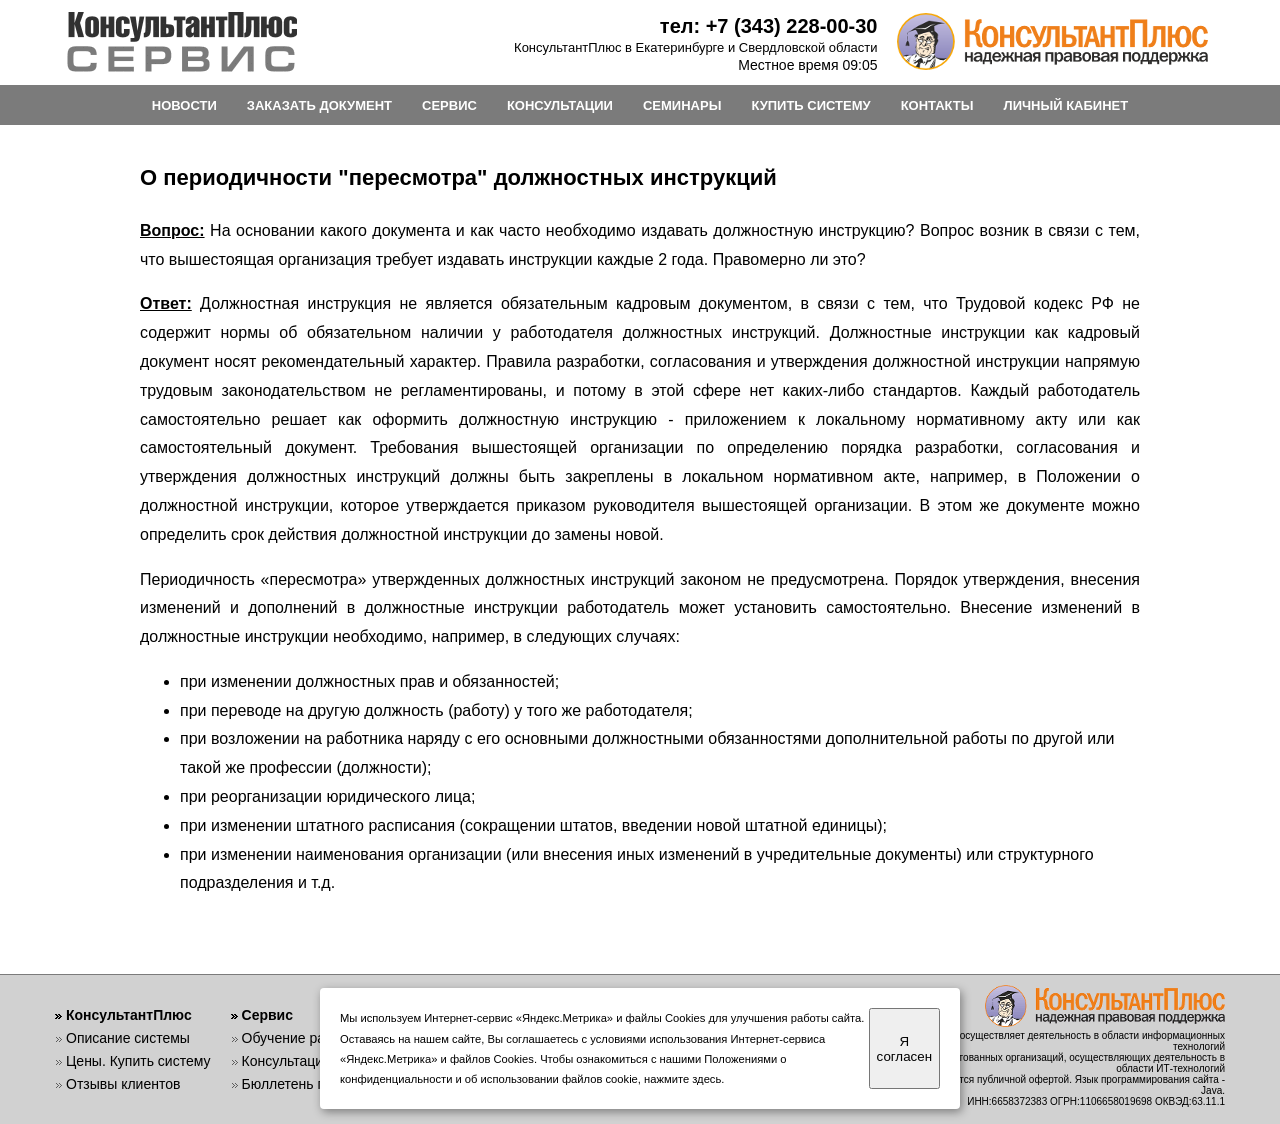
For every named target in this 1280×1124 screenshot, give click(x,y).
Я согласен (904, 1049)
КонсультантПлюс (129, 1015)
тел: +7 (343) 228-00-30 (769, 26)
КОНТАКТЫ (937, 105)
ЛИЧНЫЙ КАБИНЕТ (1066, 105)
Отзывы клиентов (123, 1084)
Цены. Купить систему (138, 1061)
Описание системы (128, 1038)
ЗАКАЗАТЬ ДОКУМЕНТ (319, 105)
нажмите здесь (682, 1079)
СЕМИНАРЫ (682, 105)
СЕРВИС (449, 105)
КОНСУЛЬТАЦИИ (560, 105)
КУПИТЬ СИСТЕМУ (810, 105)
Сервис (267, 1015)
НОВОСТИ (184, 105)
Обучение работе (298, 1038)
